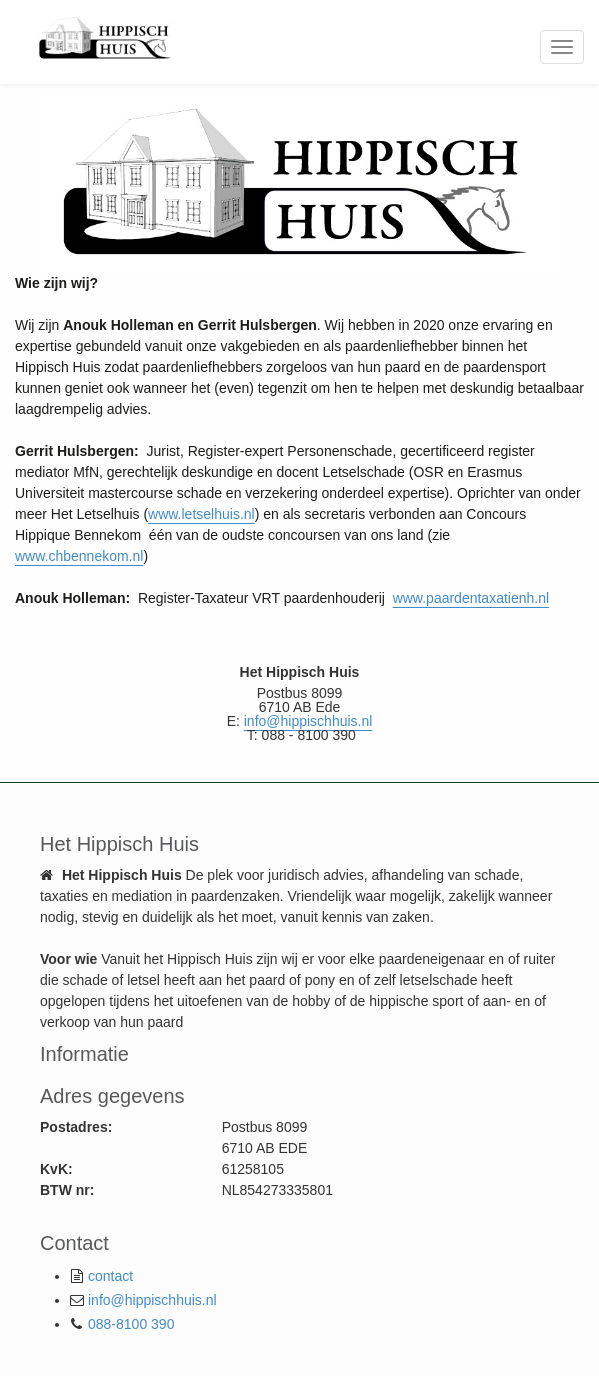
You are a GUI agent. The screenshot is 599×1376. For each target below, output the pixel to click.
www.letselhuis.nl (201, 514)
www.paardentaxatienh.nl (471, 598)
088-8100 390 (131, 1324)
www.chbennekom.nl (79, 556)
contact (110, 1276)
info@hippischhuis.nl (152, 1300)
